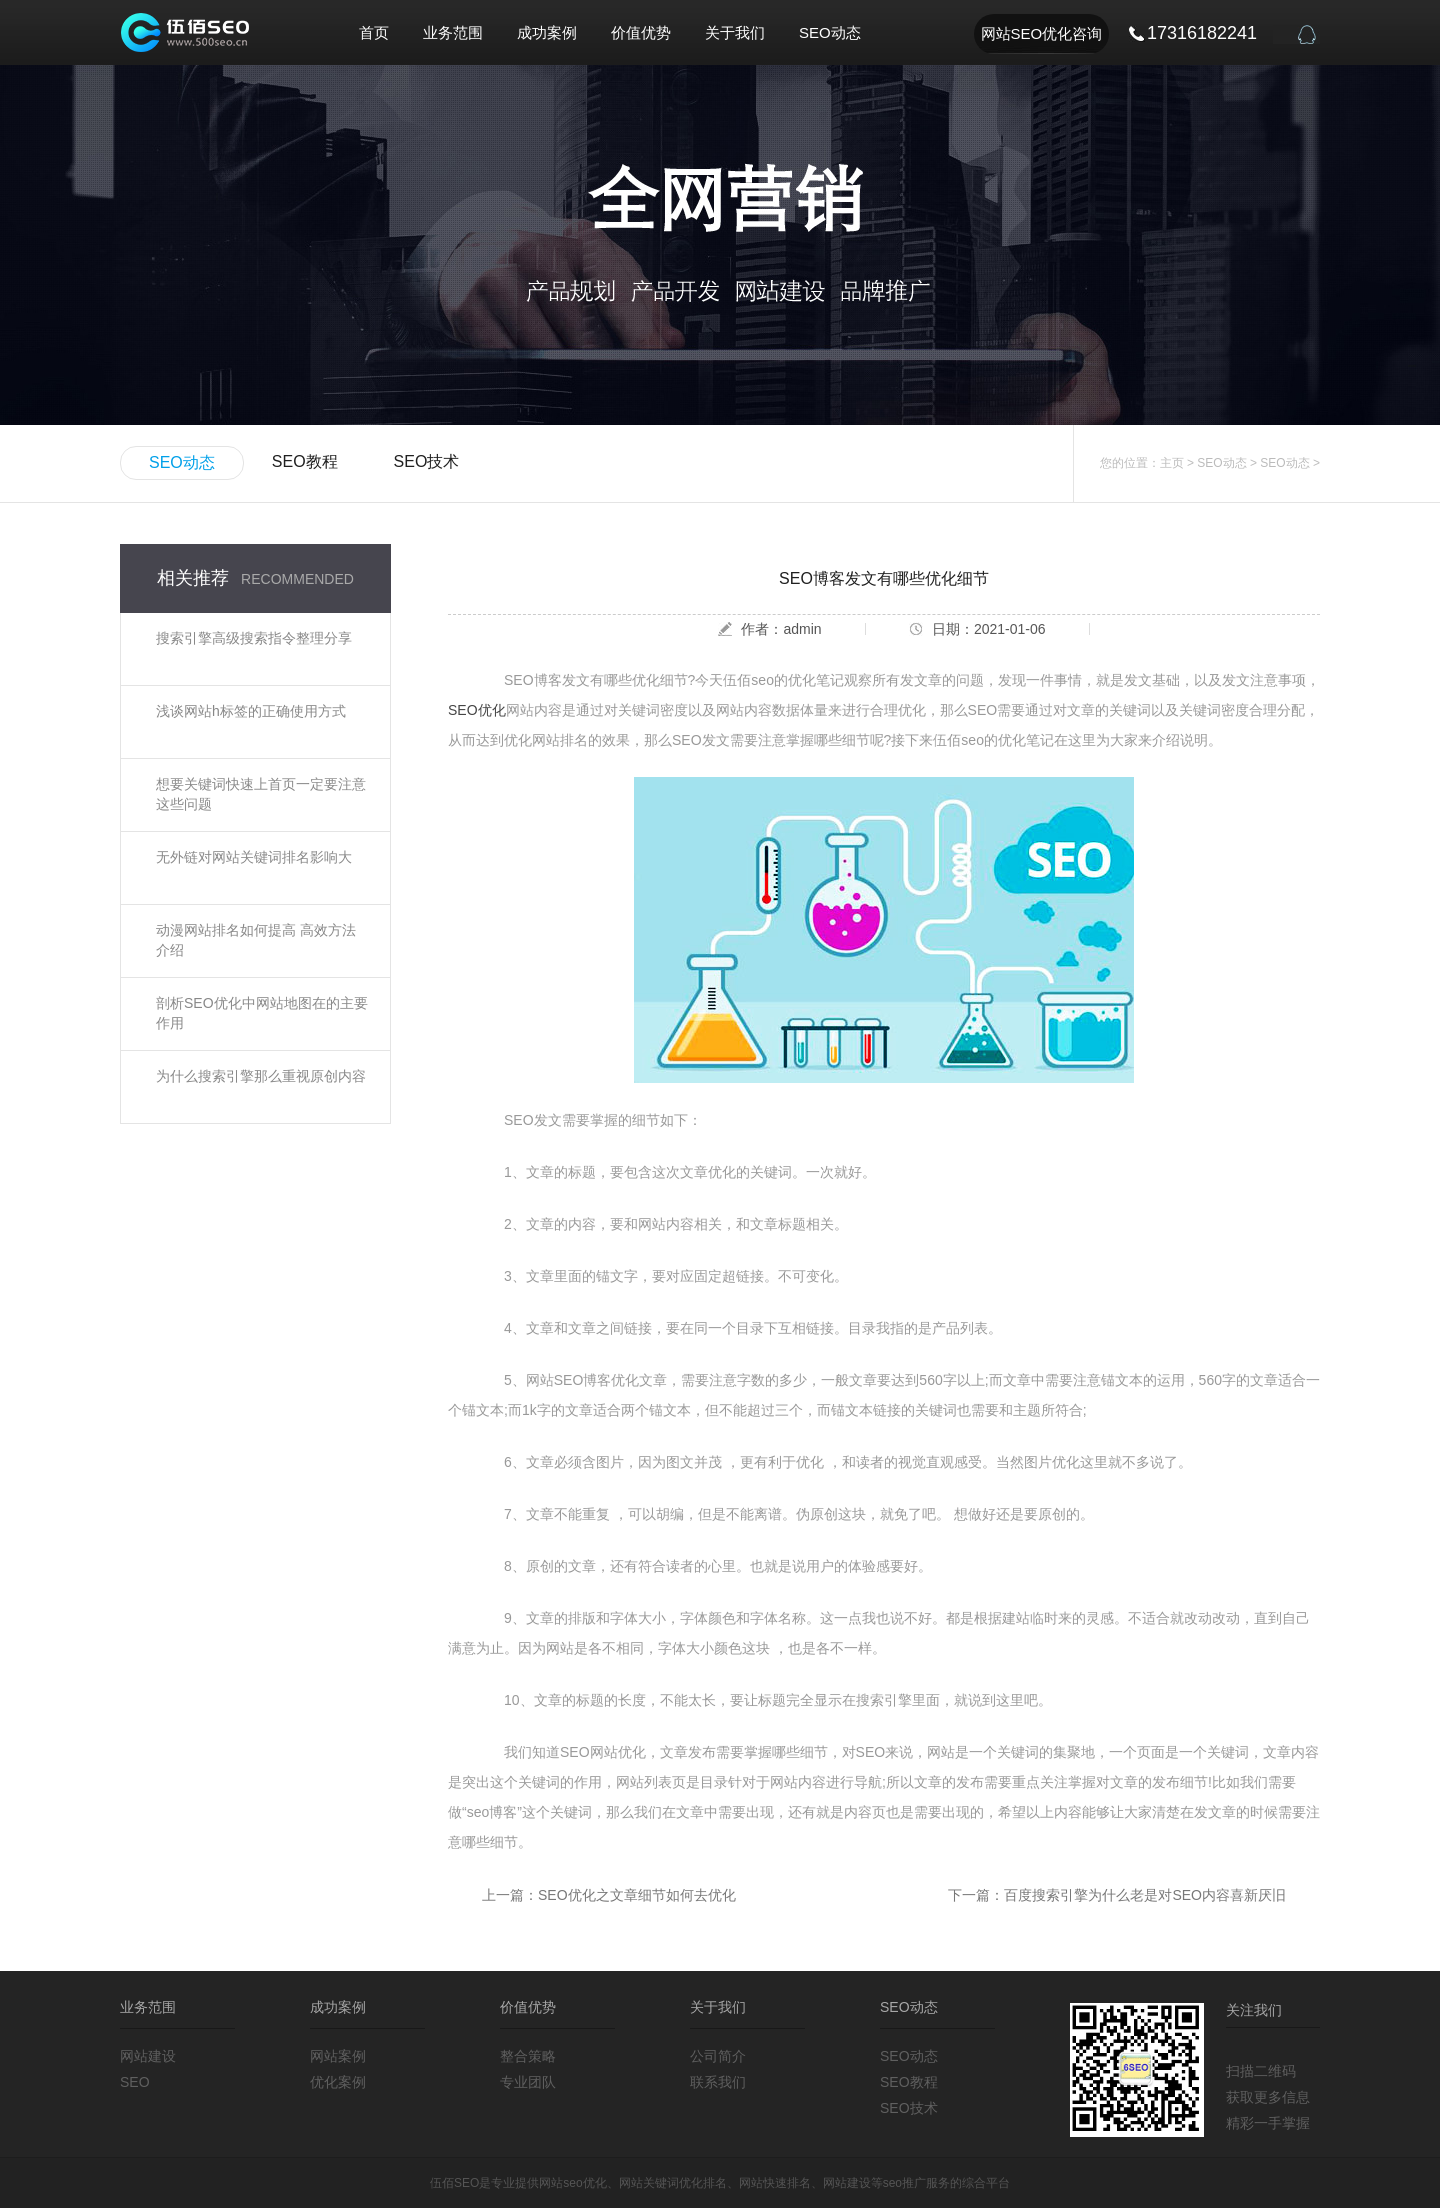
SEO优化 (477, 710)
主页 (1172, 463)
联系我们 (718, 2082)
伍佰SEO (454, 2183)
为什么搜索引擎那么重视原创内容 (261, 1076)
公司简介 (718, 2056)
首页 (374, 32)
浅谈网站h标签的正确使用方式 (251, 711)
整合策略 (528, 2056)
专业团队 (528, 2082)
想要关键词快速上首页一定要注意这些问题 (261, 794)
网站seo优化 (572, 2183)
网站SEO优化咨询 (1042, 33)
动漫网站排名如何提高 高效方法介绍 (256, 940)
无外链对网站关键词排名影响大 (254, 857)
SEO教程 (305, 461)
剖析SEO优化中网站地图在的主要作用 (262, 1013)
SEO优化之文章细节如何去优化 (637, 1895)
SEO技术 (427, 461)
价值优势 (641, 32)
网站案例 (338, 2056)
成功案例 (547, 32)
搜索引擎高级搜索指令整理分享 (254, 638)
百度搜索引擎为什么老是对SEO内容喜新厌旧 (1145, 1895)
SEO (135, 2082)
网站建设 (148, 2056)
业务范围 (453, 32)
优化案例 (338, 2082)
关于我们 (735, 32)
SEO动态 (830, 32)
